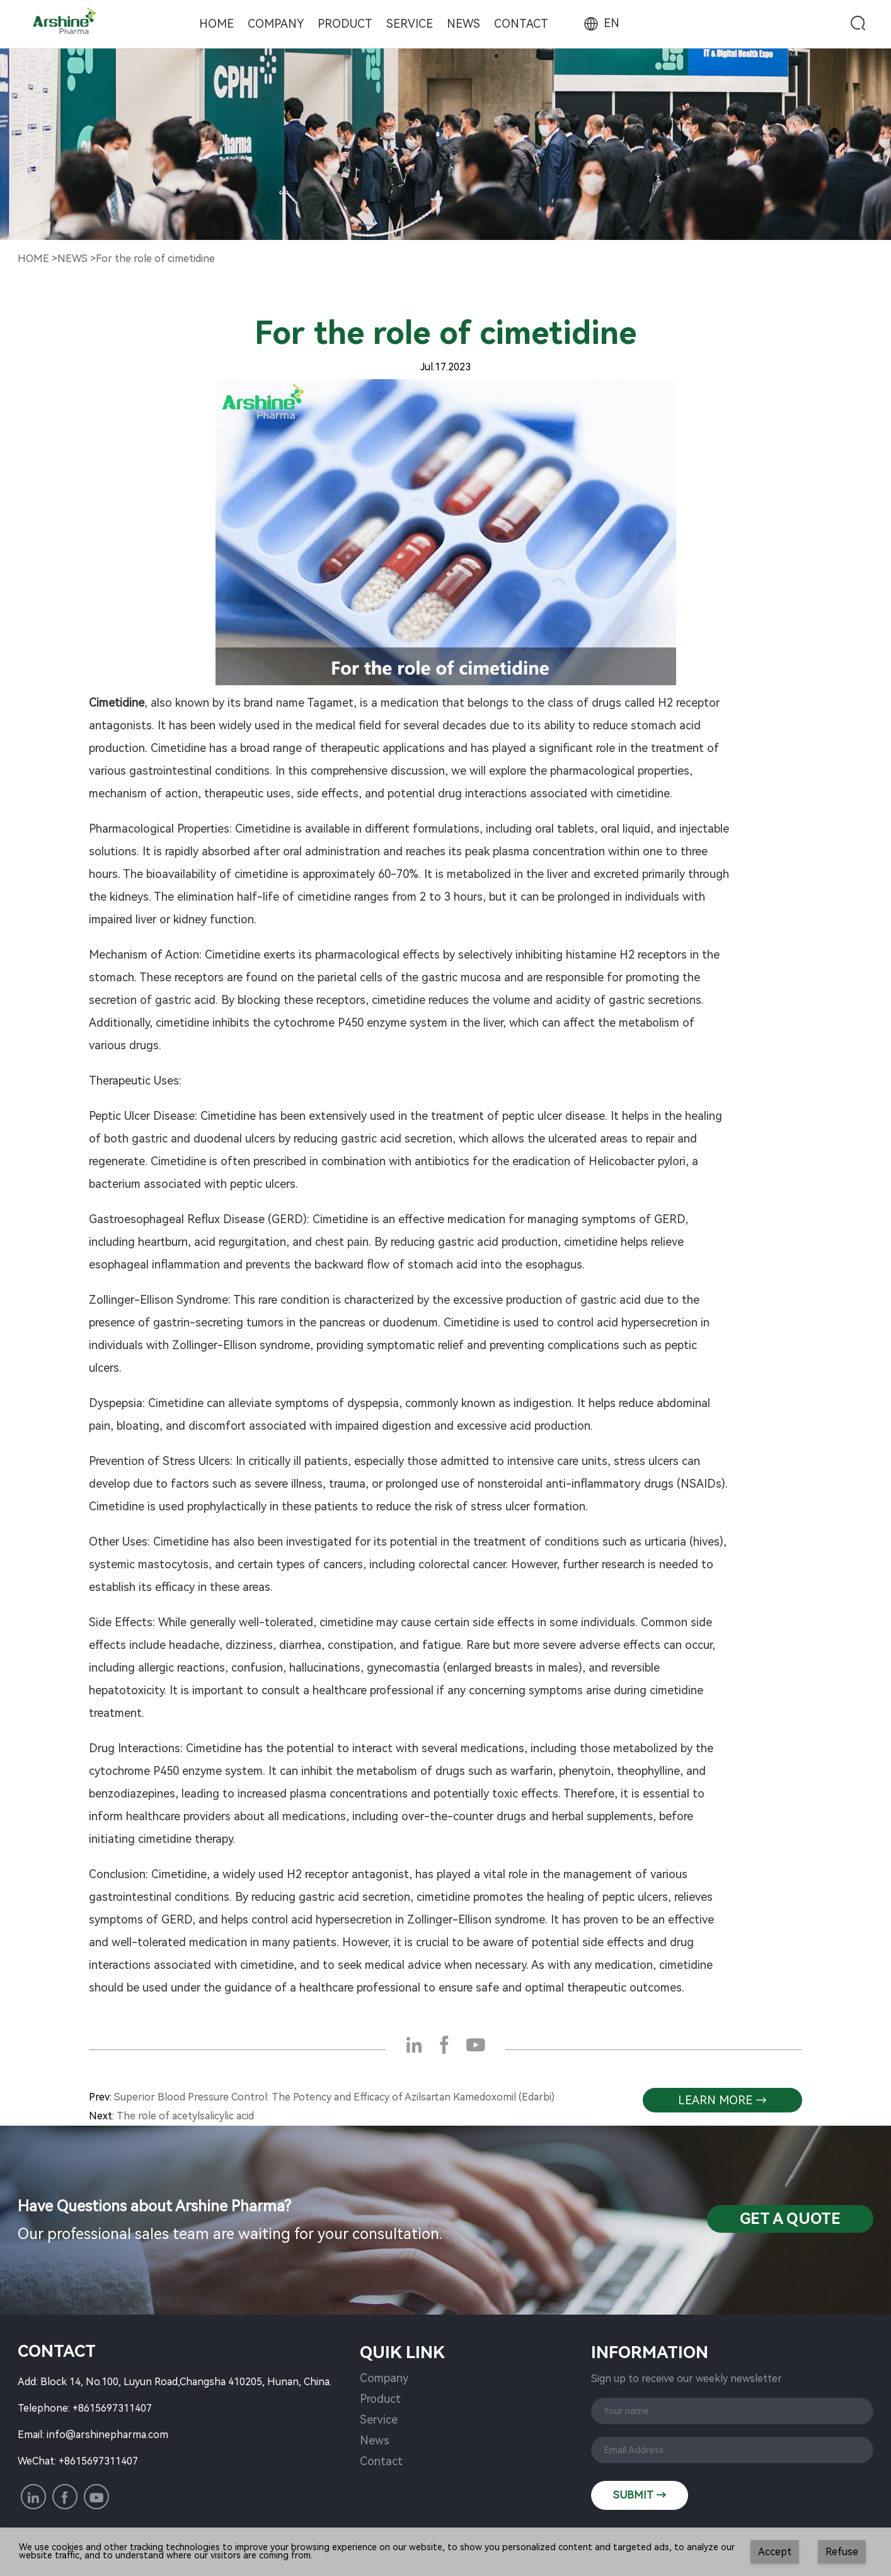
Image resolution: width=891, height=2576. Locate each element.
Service (409, 23)
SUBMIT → (639, 2495)
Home (216, 23)
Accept (774, 2552)
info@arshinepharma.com (107, 2435)
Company (276, 23)
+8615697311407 (112, 2408)
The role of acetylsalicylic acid (185, 2116)
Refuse (841, 2552)
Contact (521, 23)
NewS (72, 259)
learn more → (722, 2100)
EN (600, 23)
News (463, 23)
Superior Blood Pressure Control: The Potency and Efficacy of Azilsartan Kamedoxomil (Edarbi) (334, 2097)
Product (345, 23)
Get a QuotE (790, 2219)
